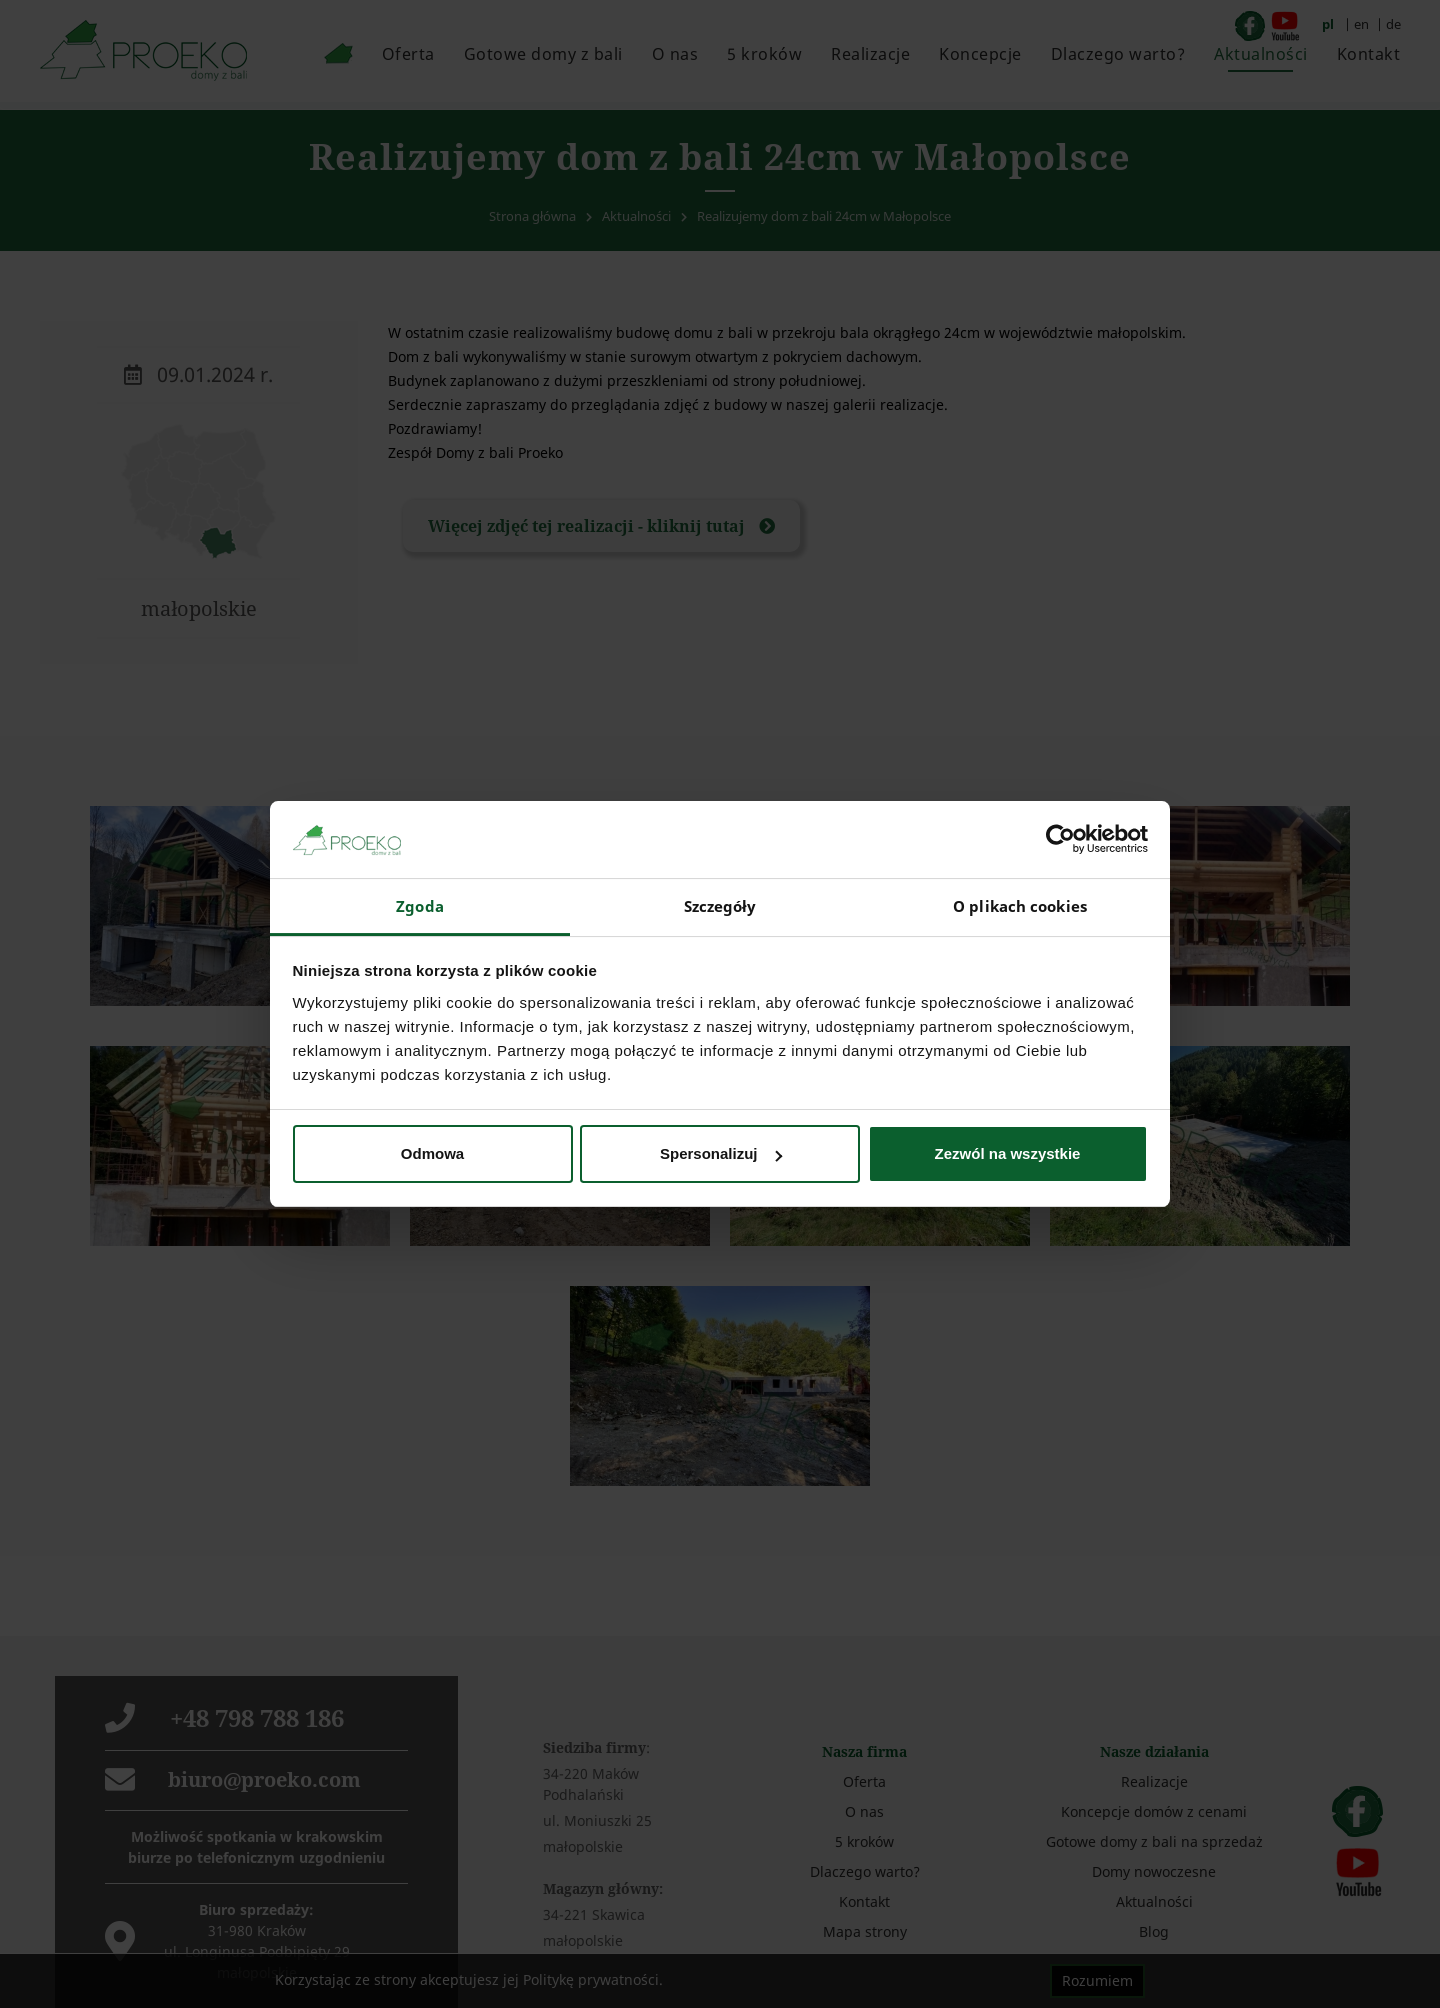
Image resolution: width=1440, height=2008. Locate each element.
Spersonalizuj (721, 1153)
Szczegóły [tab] (720, 906)
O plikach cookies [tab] (1020, 906)
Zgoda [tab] (420, 906)
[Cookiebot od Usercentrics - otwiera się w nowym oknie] (1060, 839)
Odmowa (432, 1153)
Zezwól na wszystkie (1008, 1153)
